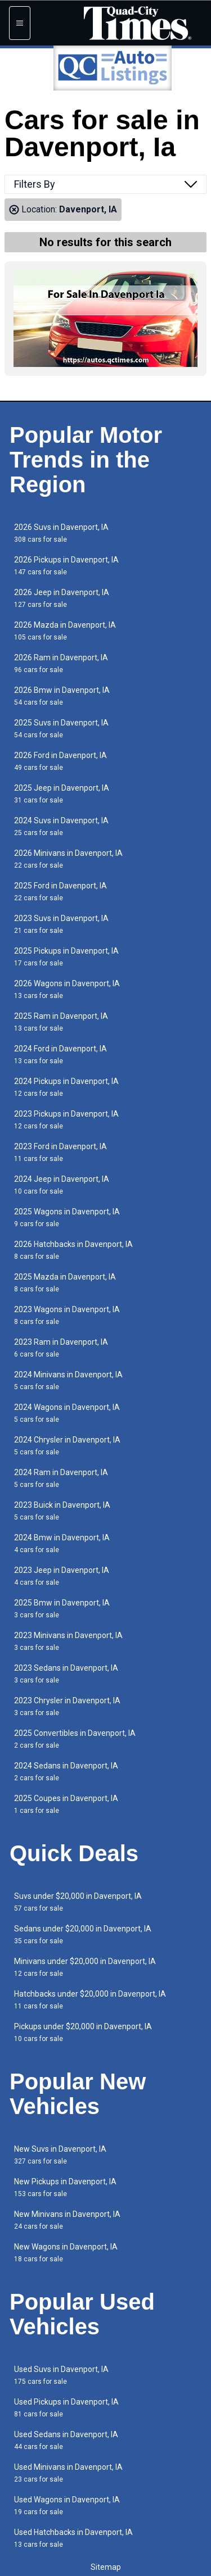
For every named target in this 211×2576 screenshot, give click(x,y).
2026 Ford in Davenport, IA (60, 761)
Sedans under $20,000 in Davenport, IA (82, 1934)
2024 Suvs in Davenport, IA (61, 826)
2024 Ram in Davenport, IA (61, 1478)
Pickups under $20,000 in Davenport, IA (83, 2032)
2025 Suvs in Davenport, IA (61, 728)
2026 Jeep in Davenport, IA (61, 598)
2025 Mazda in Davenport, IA (65, 1282)
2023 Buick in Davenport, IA (62, 1510)
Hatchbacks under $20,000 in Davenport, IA (90, 1999)
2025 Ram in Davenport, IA (61, 1022)
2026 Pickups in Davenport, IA (66, 565)
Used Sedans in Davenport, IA (66, 2440)
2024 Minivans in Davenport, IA (68, 1380)
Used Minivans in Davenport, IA (68, 2472)
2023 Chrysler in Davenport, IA (67, 1706)
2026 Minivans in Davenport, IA (68, 859)
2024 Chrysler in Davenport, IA (67, 1445)
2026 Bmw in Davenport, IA (62, 696)
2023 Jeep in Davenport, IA (61, 1576)
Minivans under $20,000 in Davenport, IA (85, 1967)
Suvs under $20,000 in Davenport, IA (78, 1902)
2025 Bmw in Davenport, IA (62, 1608)
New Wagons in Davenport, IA (66, 2252)
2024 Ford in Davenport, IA (60, 1054)
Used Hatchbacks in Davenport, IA (73, 2538)
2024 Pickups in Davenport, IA (66, 1087)
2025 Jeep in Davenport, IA (61, 793)
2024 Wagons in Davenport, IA (67, 1413)
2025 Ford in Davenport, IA (60, 891)
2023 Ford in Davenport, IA (60, 1152)
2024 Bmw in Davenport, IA (62, 1543)
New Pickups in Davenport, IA (65, 2187)
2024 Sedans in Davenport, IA (66, 1771)
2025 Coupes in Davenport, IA (66, 1804)
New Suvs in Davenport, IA (60, 2154)
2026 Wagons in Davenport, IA (67, 989)
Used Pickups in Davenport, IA (66, 2407)
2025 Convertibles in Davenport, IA (75, 1739)
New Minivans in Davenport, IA (67, 2220)
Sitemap (106, 2567)
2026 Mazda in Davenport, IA (65, 630)
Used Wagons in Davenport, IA (67, 2505)
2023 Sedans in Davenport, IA (66, 1673)
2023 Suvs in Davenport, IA (61, 924)
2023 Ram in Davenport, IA (61, 1347)
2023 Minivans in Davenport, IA (68, 1641)
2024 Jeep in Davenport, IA (61, 1184)
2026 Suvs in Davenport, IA (61, 533)
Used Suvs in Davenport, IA (61, 2375)
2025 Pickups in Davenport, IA (66, 956)
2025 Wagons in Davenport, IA (67, 1217)
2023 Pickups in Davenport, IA (66, 1119)
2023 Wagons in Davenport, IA (67, 1315)
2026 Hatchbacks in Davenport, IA (73, 1250)
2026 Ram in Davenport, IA (61, 663)
